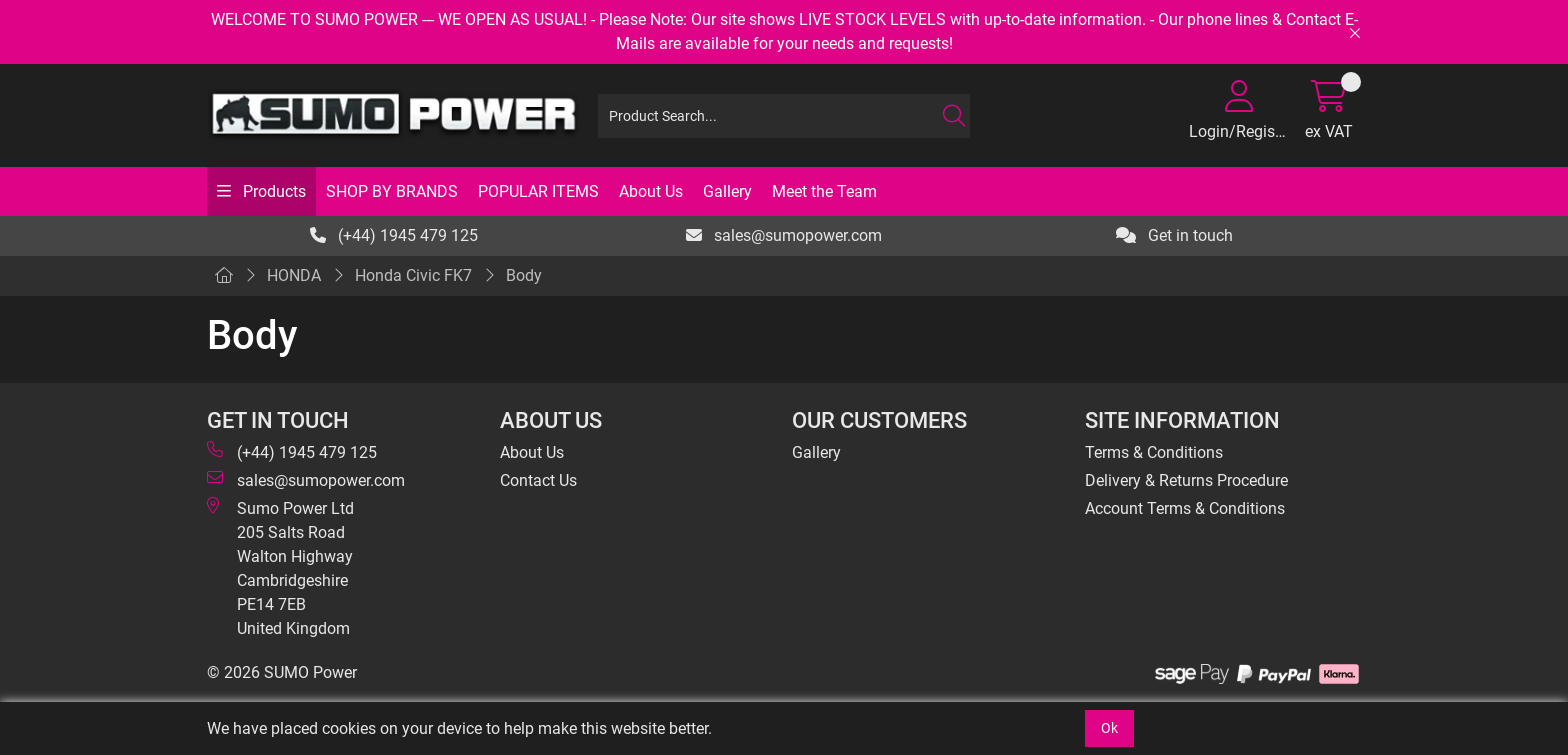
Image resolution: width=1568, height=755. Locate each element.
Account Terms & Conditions (1185, 508)
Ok (1109, 728)
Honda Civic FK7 (413, 275)
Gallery (727, 191)
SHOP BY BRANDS (392, 191)
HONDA (294, 275)
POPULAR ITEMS (538, 191)
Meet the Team (824, 191)
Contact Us (538, 480)
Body (524, 275)
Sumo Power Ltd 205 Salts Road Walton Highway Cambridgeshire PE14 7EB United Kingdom (280, 567)
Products (272, 191)
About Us (651, 191)
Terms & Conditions (1154, 452)
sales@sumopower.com (784, 235)
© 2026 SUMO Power (282, 672)
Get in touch (1174, 235)
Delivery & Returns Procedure (1186, 480)
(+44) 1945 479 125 (394, 235)
